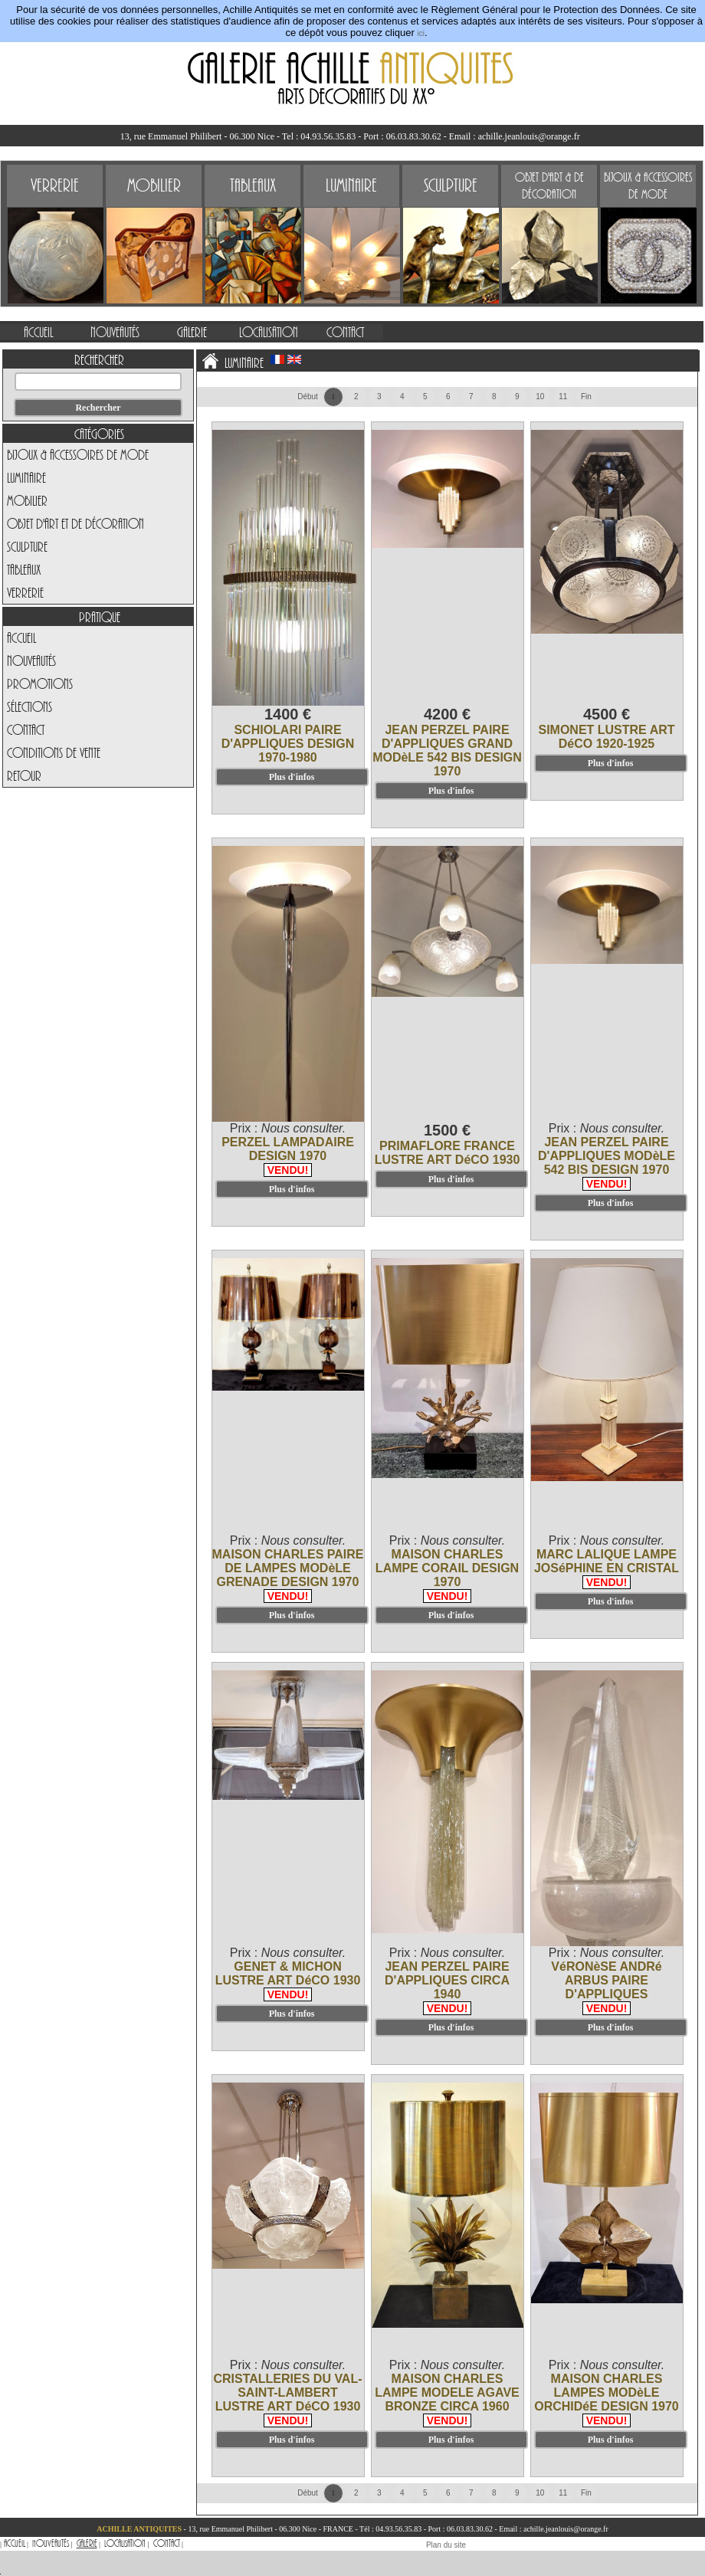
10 (540, 396)
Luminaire (26, 477)
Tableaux (24, 569)
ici (420, 33)
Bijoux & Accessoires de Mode (78, 454)
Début (307, 396)
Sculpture (27, 546)
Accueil (21, 637)
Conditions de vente (53, 752)
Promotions (40, 683)
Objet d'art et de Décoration (75, 523)
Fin (586, 396)
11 (563, 396)
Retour (24, 775)
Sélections (29, 706)
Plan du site (446, 2545)
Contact (25, 729)
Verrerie (25, 592)
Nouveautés (31, 660)
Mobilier (27, 500)
